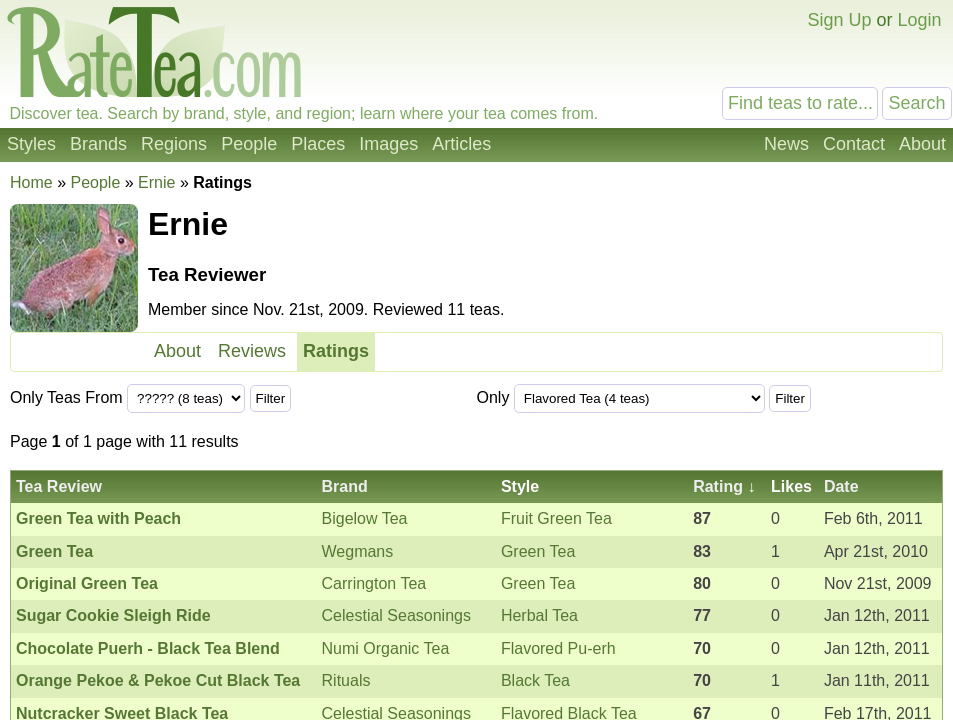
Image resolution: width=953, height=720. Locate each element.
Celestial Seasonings (396, 615)
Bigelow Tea (365, 518)
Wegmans (358, 551)
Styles (31, 144)
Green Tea (538, 551)
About (922, 144)
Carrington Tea (374, 583)
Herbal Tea (539, 615)
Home (31, 182)
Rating (718, 486)
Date (841, 486)
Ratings (336, 351)
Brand (345, 486)
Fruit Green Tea (556, 518)
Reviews (252, 351)
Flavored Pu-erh (558, 648)
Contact (854, 144)
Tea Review (59, 486)
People (249, 144)
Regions (174, 144)
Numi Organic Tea (386, 648)
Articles (461, 144)
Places (318, 144)
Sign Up (839, 20)
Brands (98, 144)
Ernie (156, 182)
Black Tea (535, 680)
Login (919, 20)
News (786, 144)
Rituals (346, 680)
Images (388, 144)
